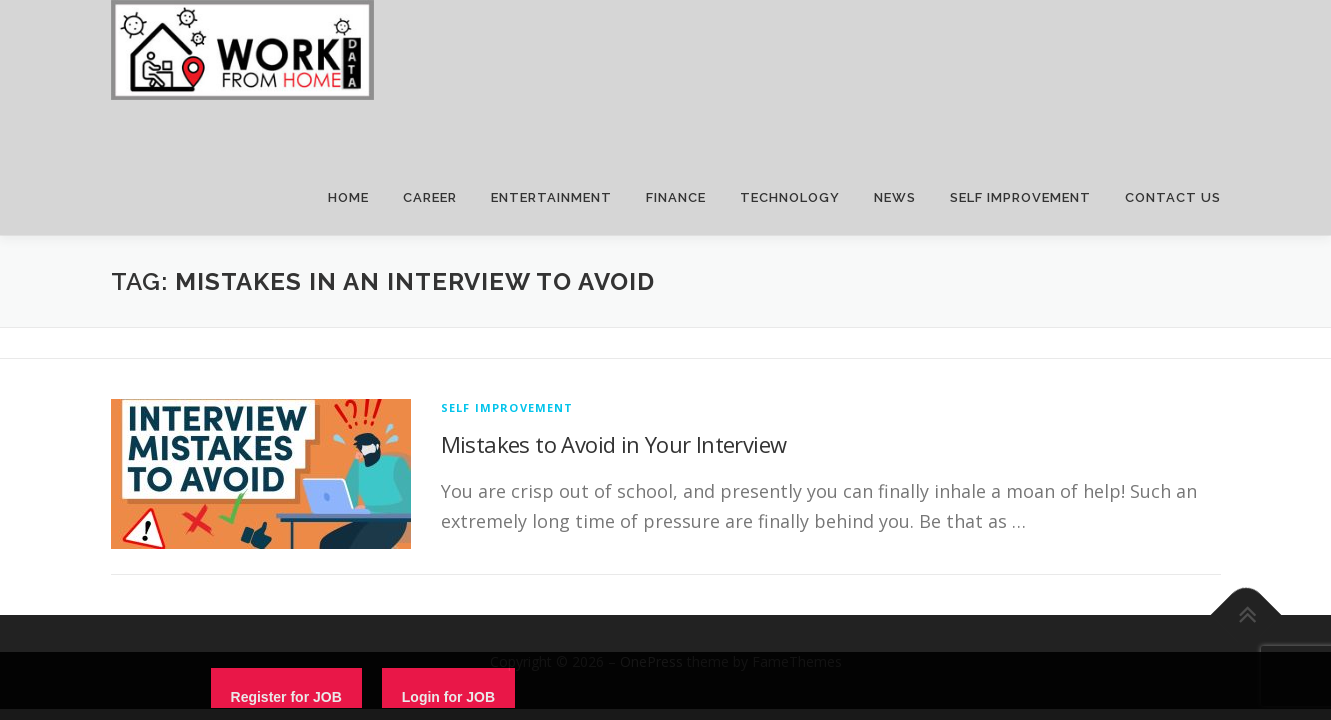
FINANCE (676, 197)
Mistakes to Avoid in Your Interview (614, 444)
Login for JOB (448, 697)
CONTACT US (1173, 197)
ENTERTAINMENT (551, 197)
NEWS (895, 197)
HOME (348, 197)
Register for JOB (286, 697)
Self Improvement (507, 407)
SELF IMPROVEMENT (1020, 197)
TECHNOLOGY (790, 197)
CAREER (430, 197)
